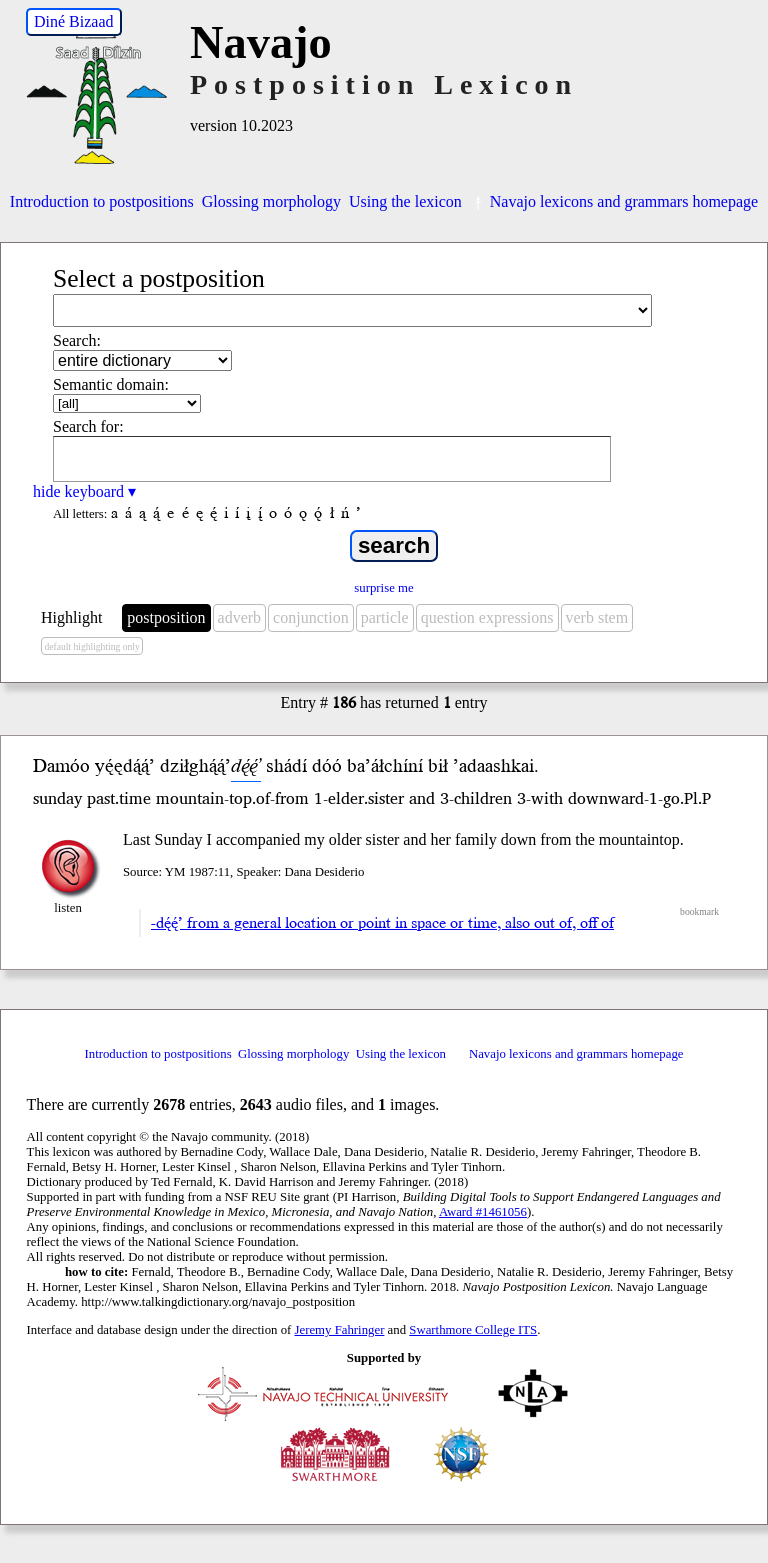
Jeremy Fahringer (340, 1330)
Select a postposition (159, 278)
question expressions (487, 617)
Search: (77, 340)
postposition (166, 617)
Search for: (88, 426)
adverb (240, 617)
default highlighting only (91, 646)
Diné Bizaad (74, 21)
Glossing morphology (271, 201)
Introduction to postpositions (102, 201)
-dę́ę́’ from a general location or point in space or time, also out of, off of (382, 923)
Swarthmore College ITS (473, 1330)
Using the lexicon (405, 201)
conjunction (311, 617)
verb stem (597, 617)
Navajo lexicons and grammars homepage (614, 201)
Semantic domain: (111, 384)
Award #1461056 (483, 1212)
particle (385, 617)
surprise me (383, 588)
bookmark (699, 911)
